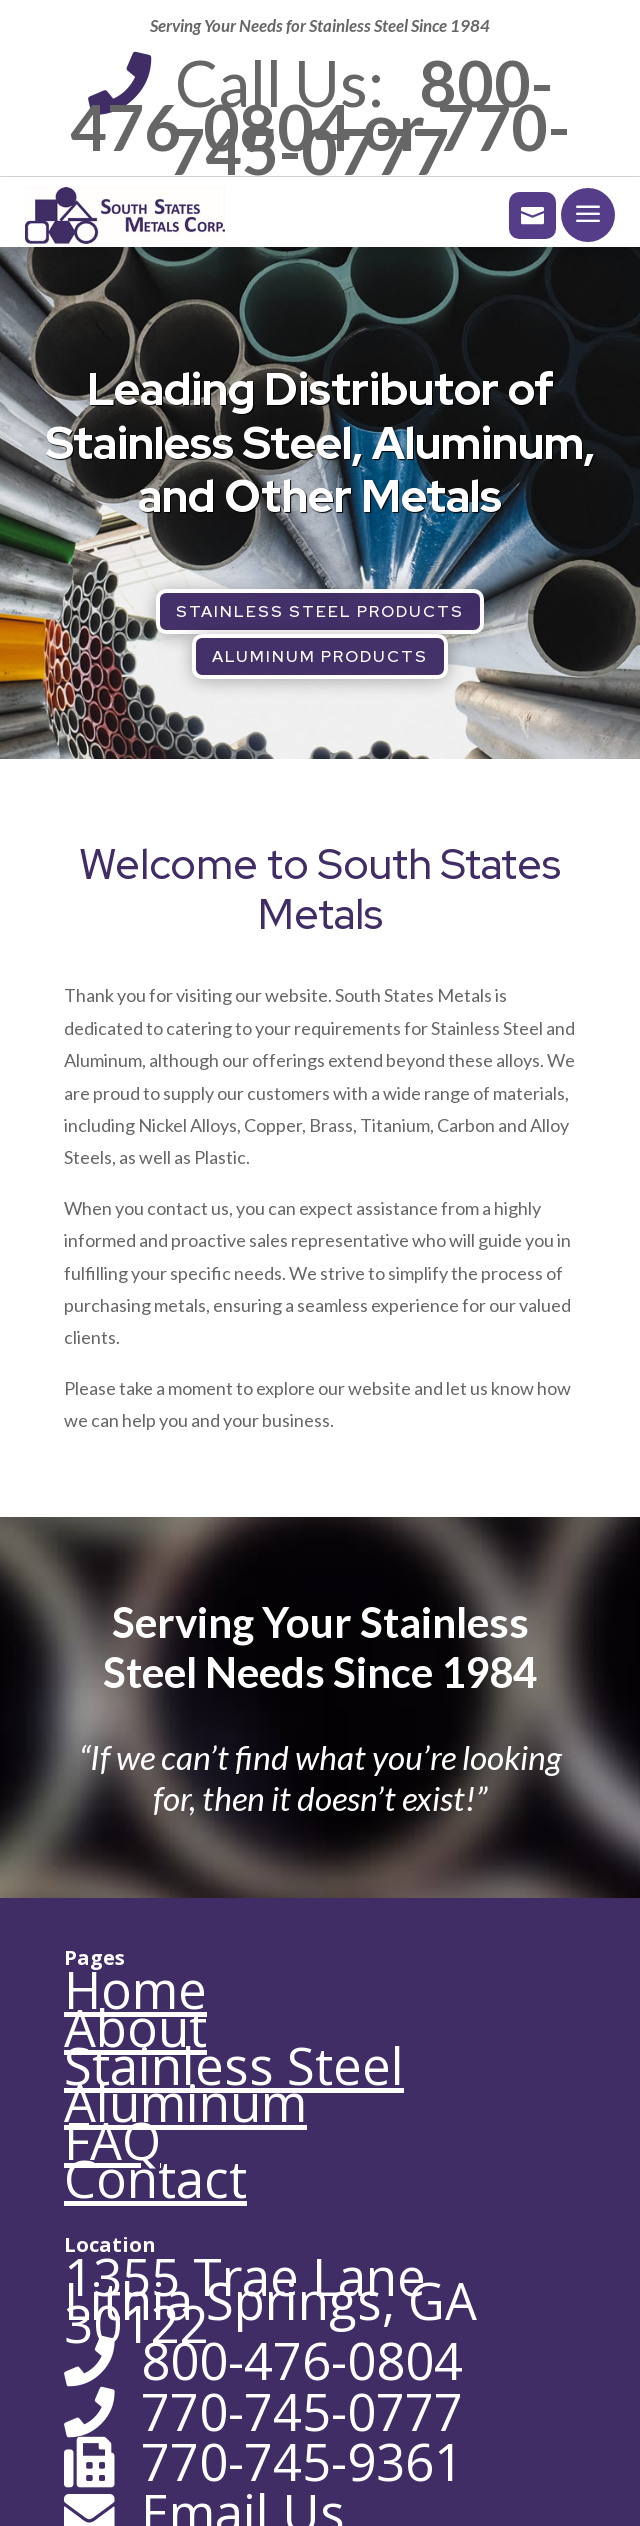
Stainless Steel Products (320, 611)
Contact (155, 2178)
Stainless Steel (234, 2065)
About (135, 2027)
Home (135, 1989)
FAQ (112, 2140)
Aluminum (185, 2102)
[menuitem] (522, 215)
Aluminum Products (320, 656)
